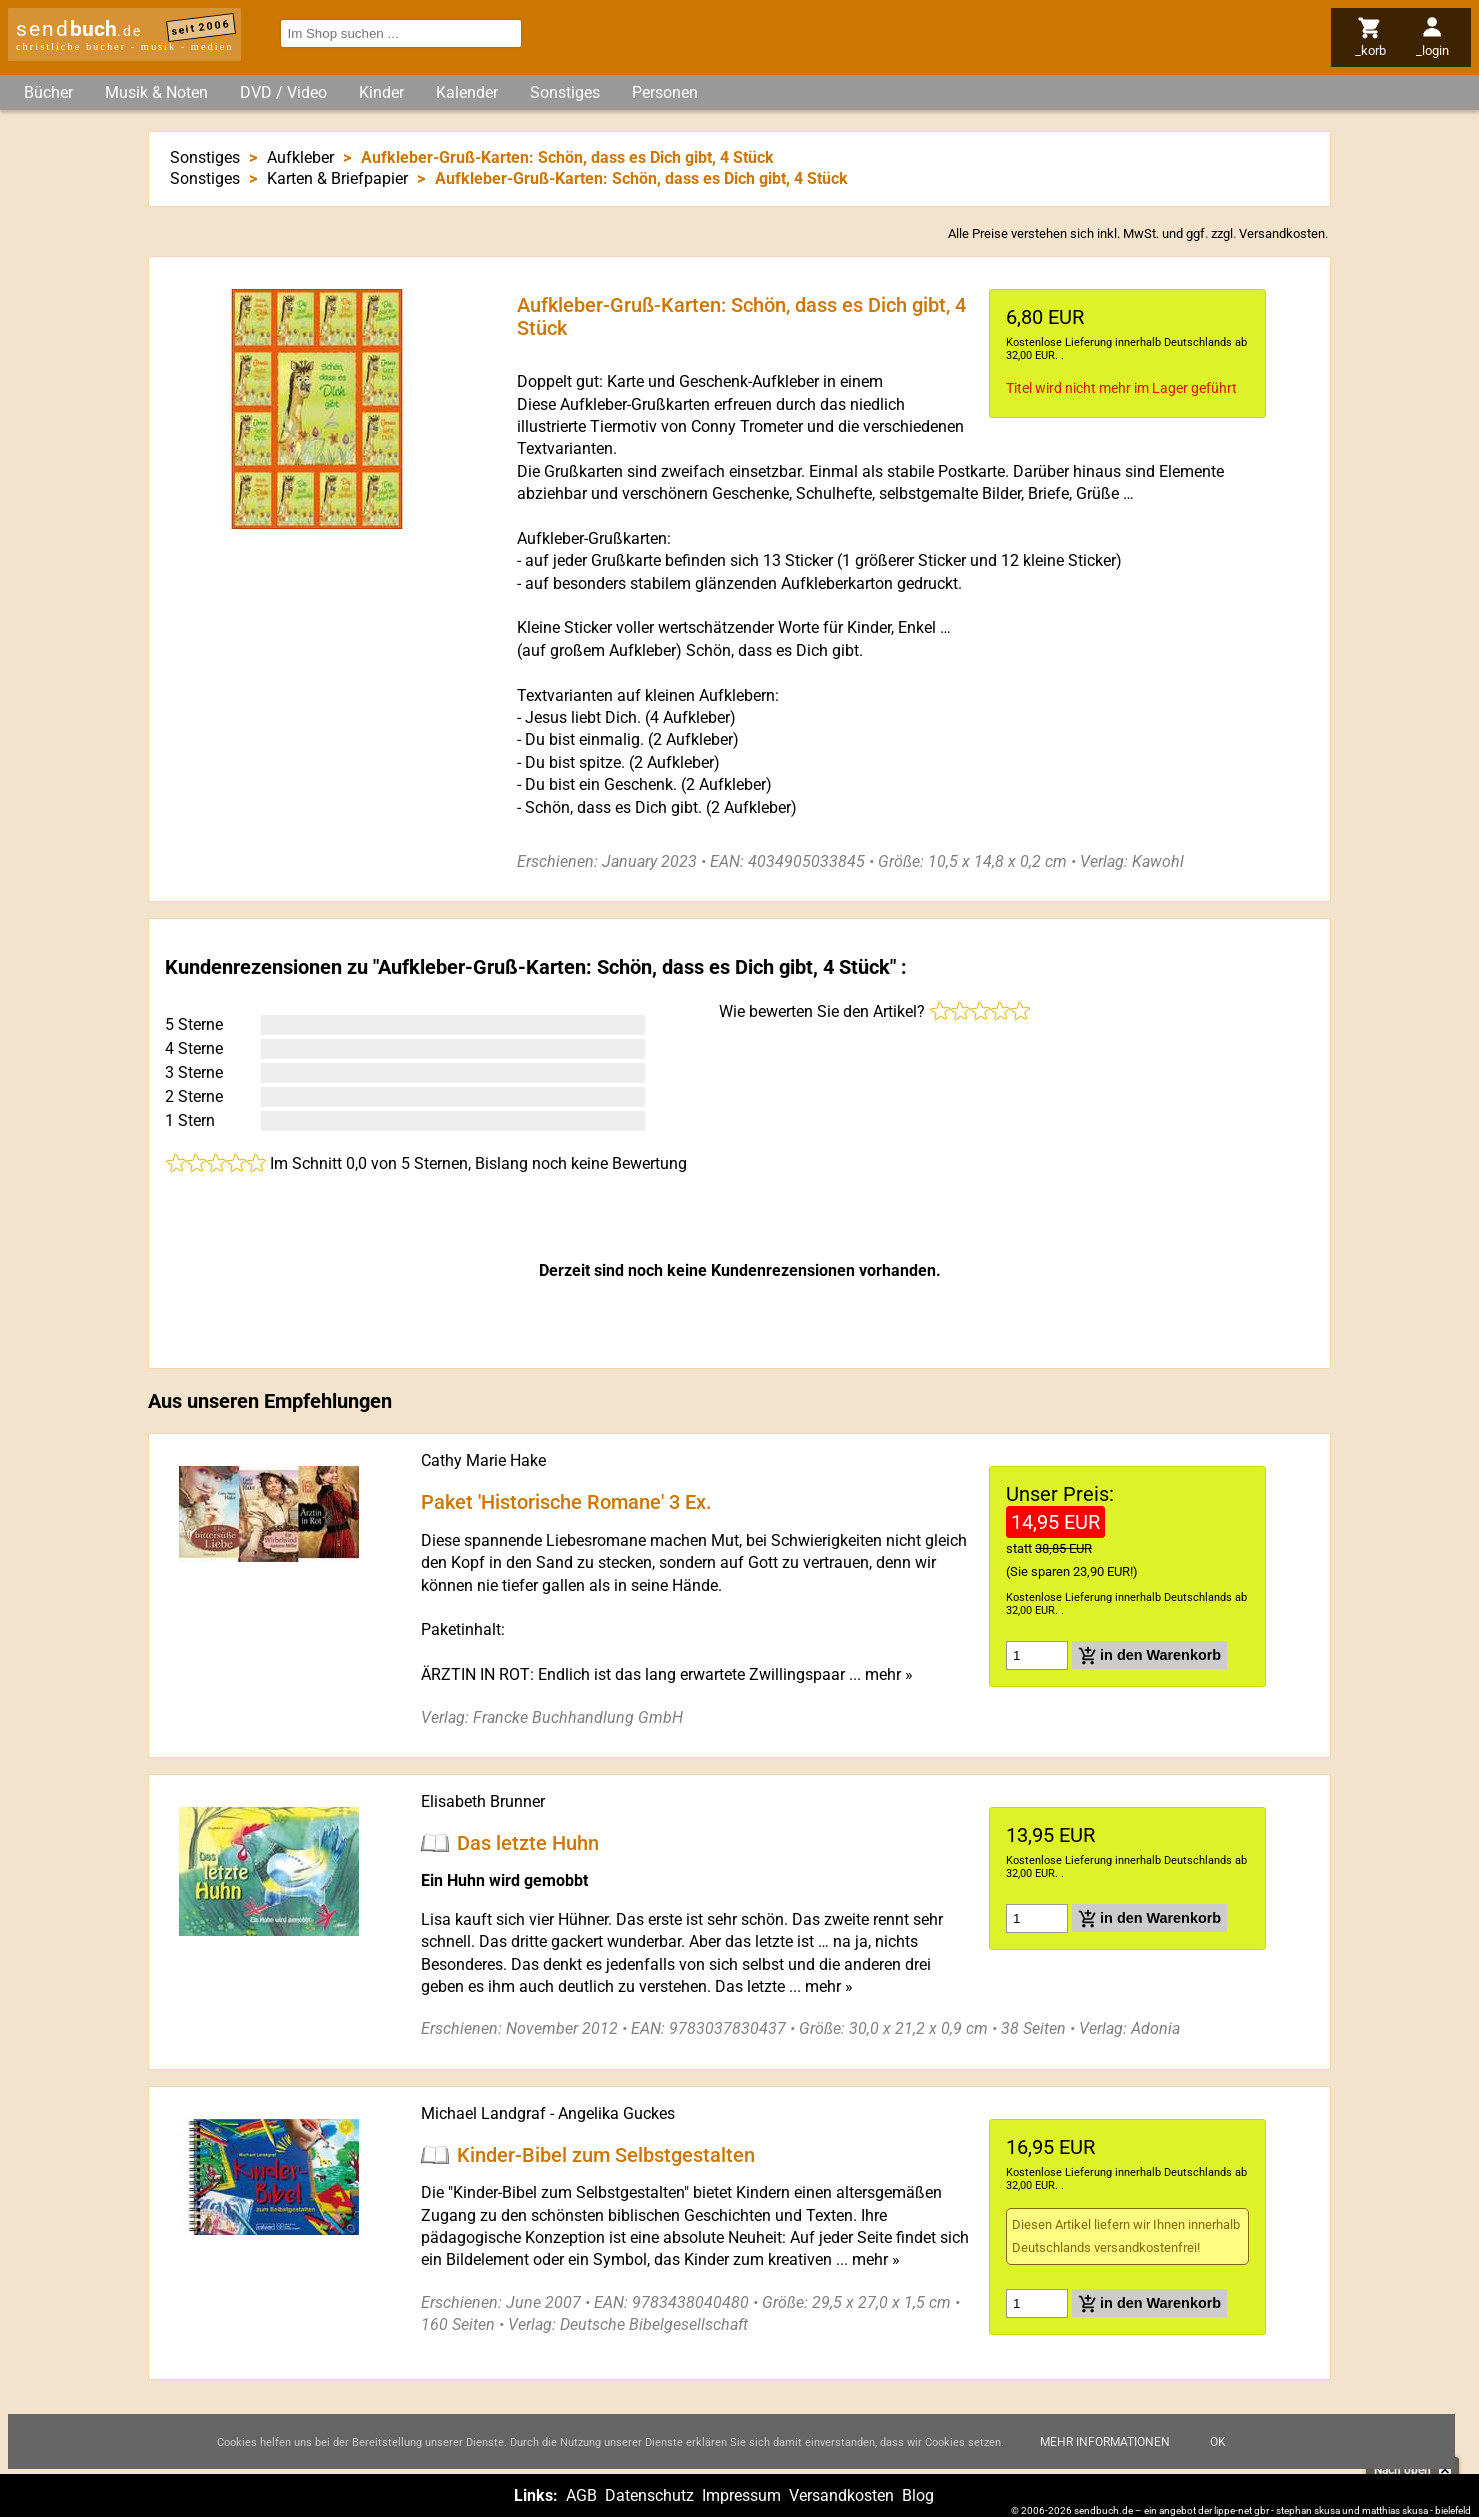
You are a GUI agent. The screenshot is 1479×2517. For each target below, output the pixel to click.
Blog (918, 2495)
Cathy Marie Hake (483, 1460)
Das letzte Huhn (528, 1842)
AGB (581, 2495)
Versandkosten (1282, 233)
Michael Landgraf (483, 2113)
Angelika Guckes (616, 2113)
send (79, 29)
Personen (665, 92)
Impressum (741, 2495)
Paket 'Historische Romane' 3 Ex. (566, 1502)
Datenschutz (649, 2495)
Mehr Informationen (1105, 2442)
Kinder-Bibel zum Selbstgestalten (606, 2154)
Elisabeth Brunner (483, 1801)
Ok (1218, 2442)
